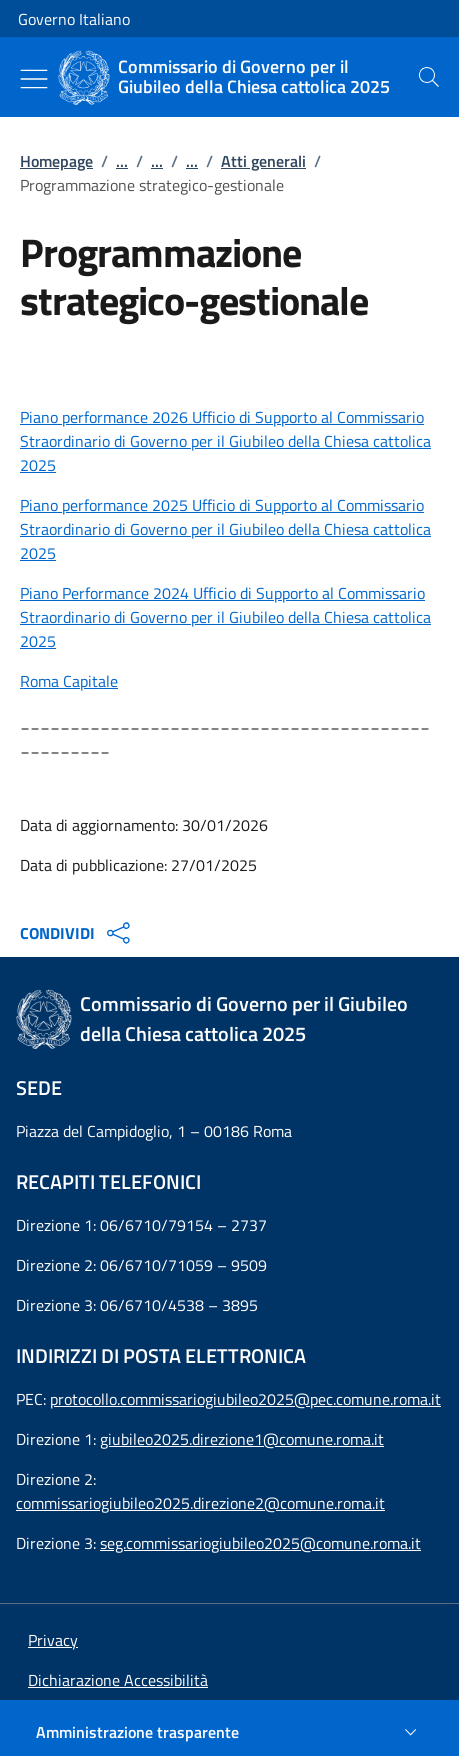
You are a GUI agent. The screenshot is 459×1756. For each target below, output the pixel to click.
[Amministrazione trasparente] (229, 1732)
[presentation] (429, 77)
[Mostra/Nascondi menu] (34, 79)
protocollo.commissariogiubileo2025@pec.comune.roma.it (245, 1399)
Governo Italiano (74, 19)
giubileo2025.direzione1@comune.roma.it (242, 1439)
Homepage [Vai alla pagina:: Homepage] (56, 161)
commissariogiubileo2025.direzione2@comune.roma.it (200, 1503)
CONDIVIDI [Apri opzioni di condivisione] (77, 933)
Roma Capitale (69, 681)
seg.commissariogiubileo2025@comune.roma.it (260, 1543)
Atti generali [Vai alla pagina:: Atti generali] (263, 161)
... (122, 161)
